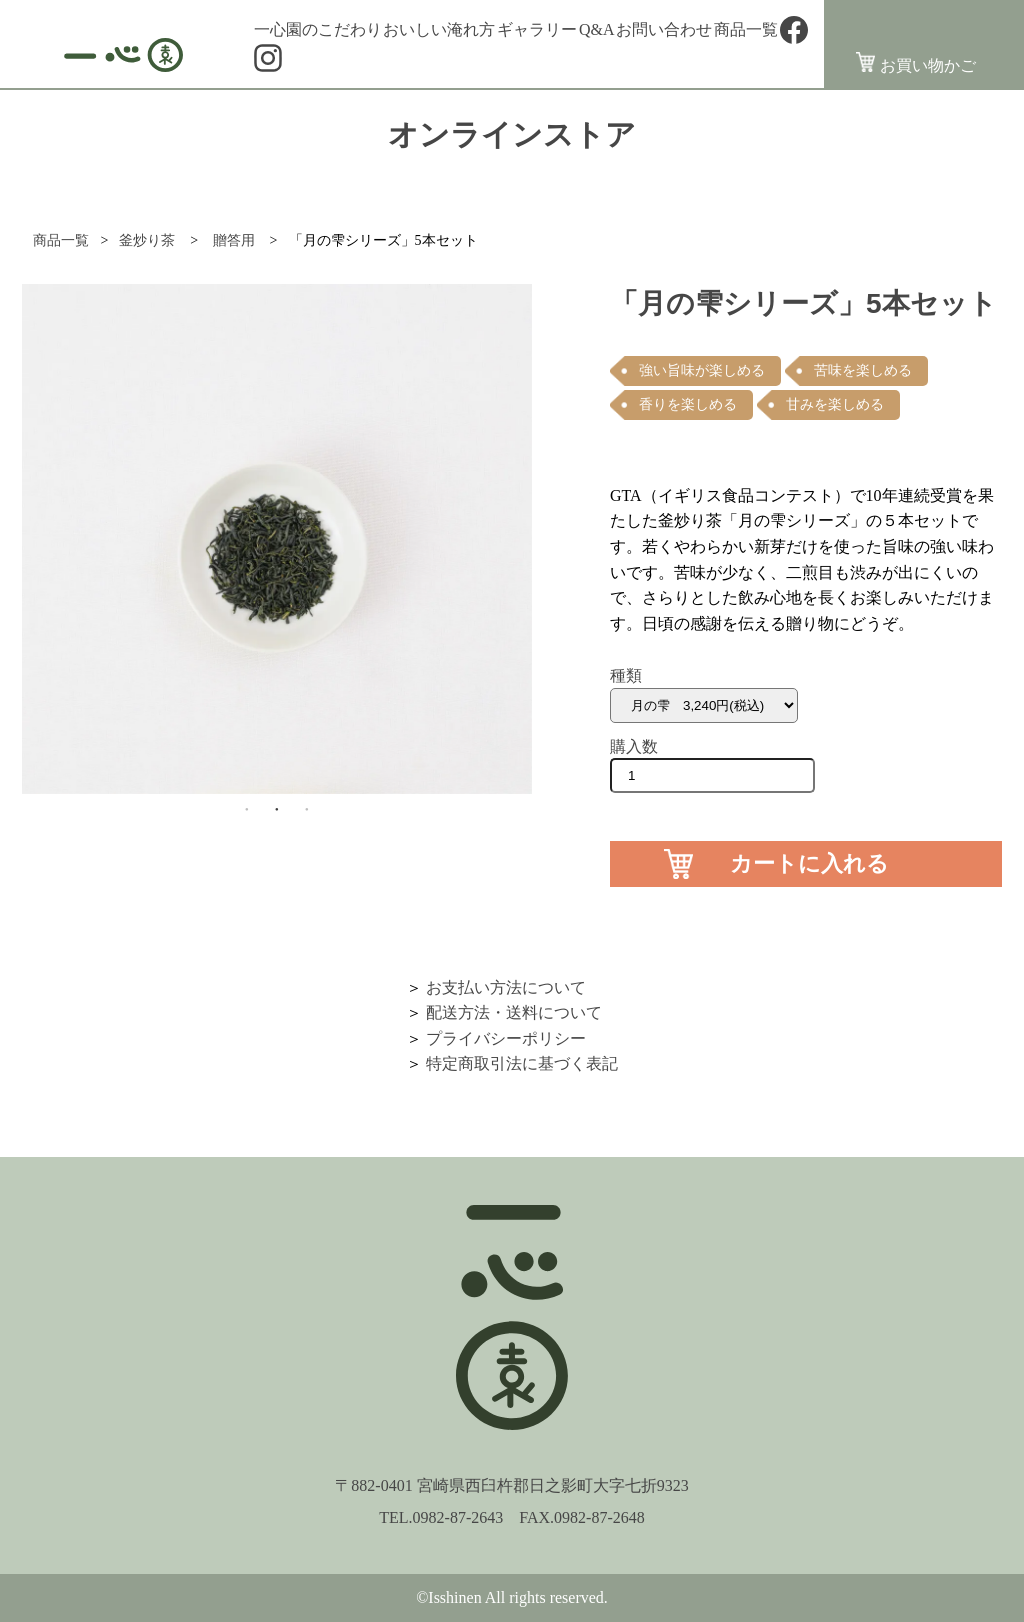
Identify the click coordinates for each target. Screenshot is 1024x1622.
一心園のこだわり (318, 30)
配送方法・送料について (514, 1012)
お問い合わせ (664, 30)
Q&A (597, 30)
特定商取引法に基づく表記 (522, 1063)
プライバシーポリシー (506, 1038)
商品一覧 (746, 30)
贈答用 (233, 240)
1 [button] (247, 809)
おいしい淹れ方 (439, 30)
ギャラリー (537, 30)
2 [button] (277, 809)
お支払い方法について (506, 987)
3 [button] (307, 809)
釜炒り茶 (147, 240)
